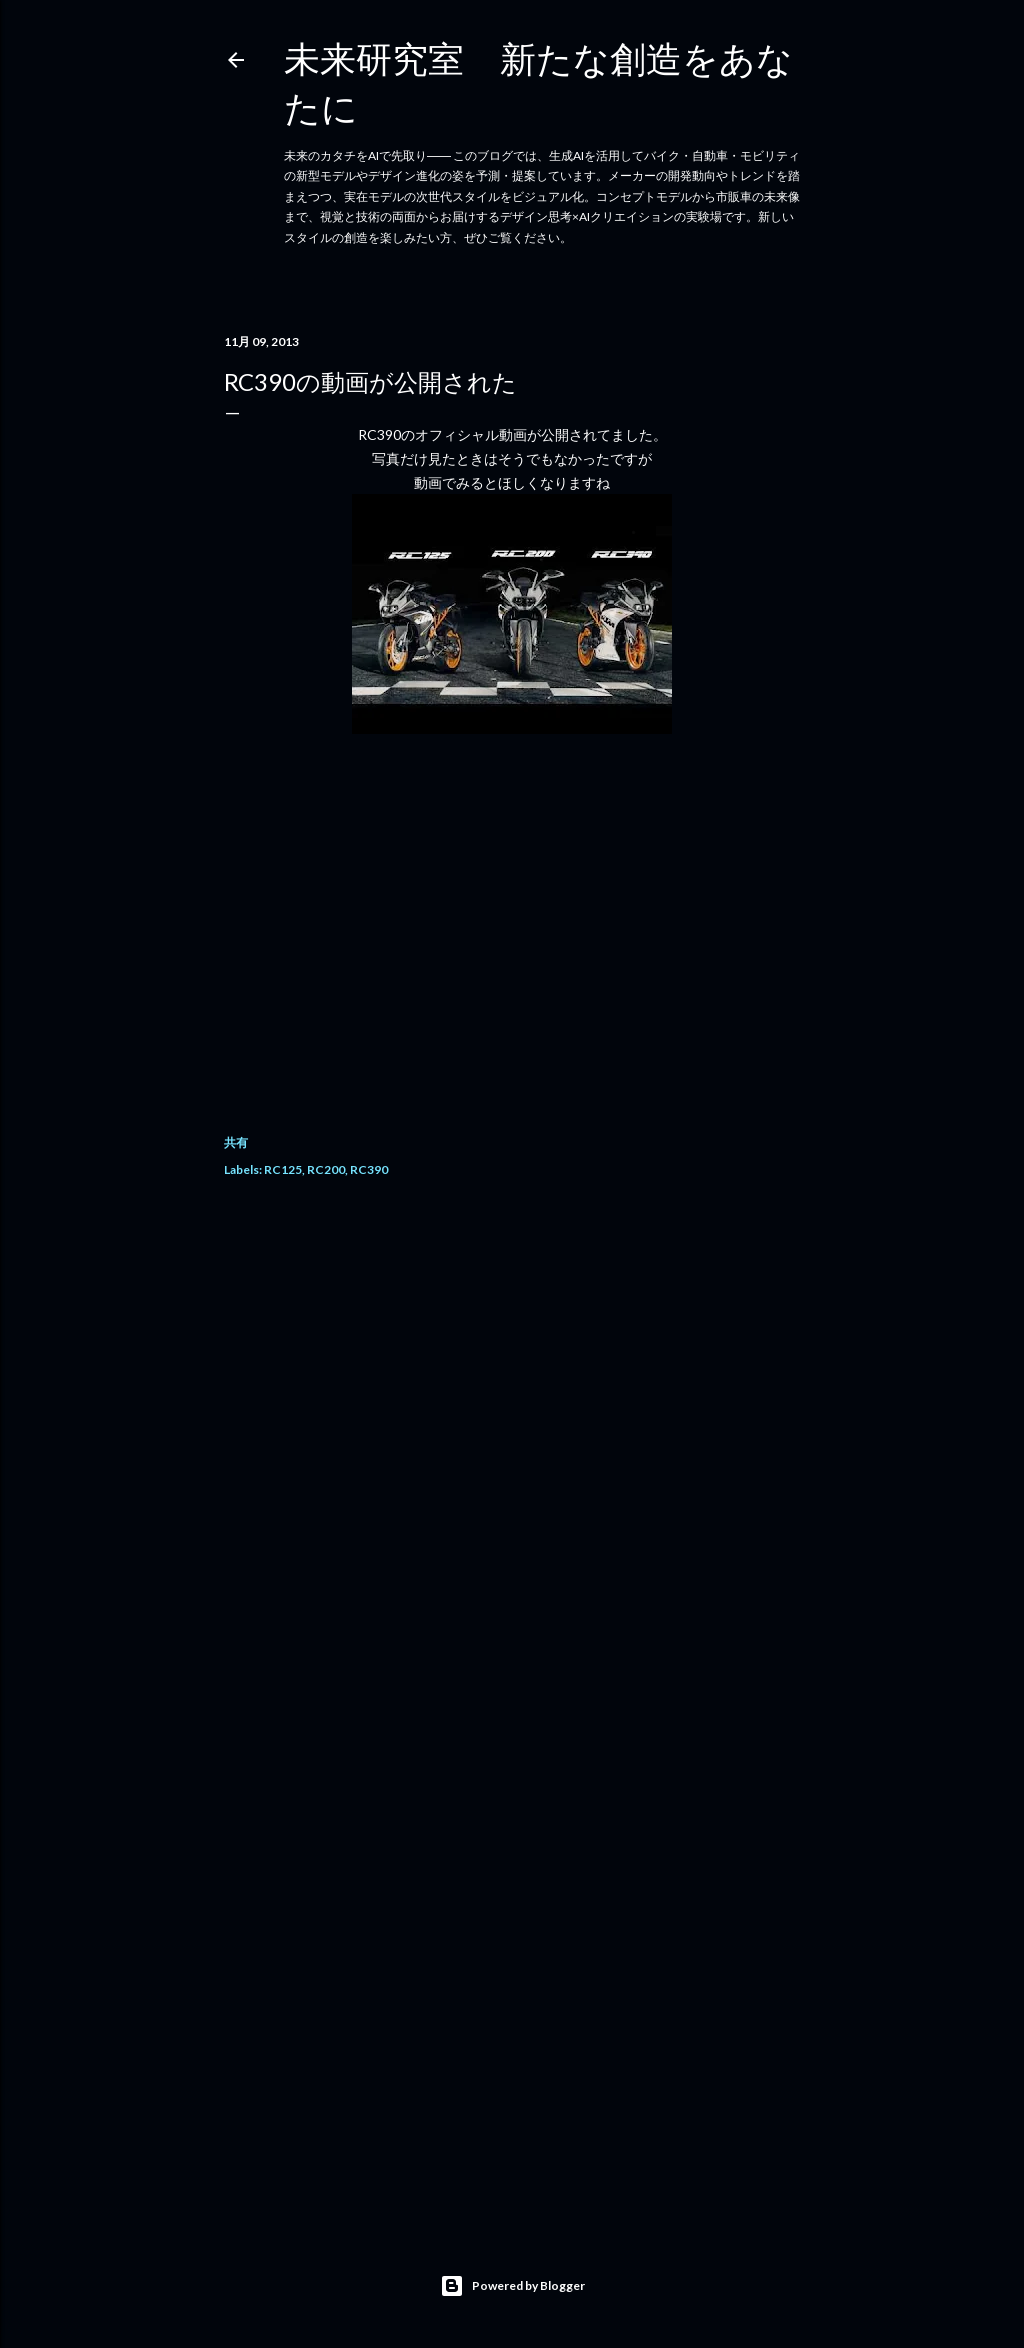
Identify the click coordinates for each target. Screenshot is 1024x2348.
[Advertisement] (512, 1374)
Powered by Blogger (512, 2286)
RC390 (369, 1169)
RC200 (326, 1169)
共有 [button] (236, 1142)
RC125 (283, 1169)
